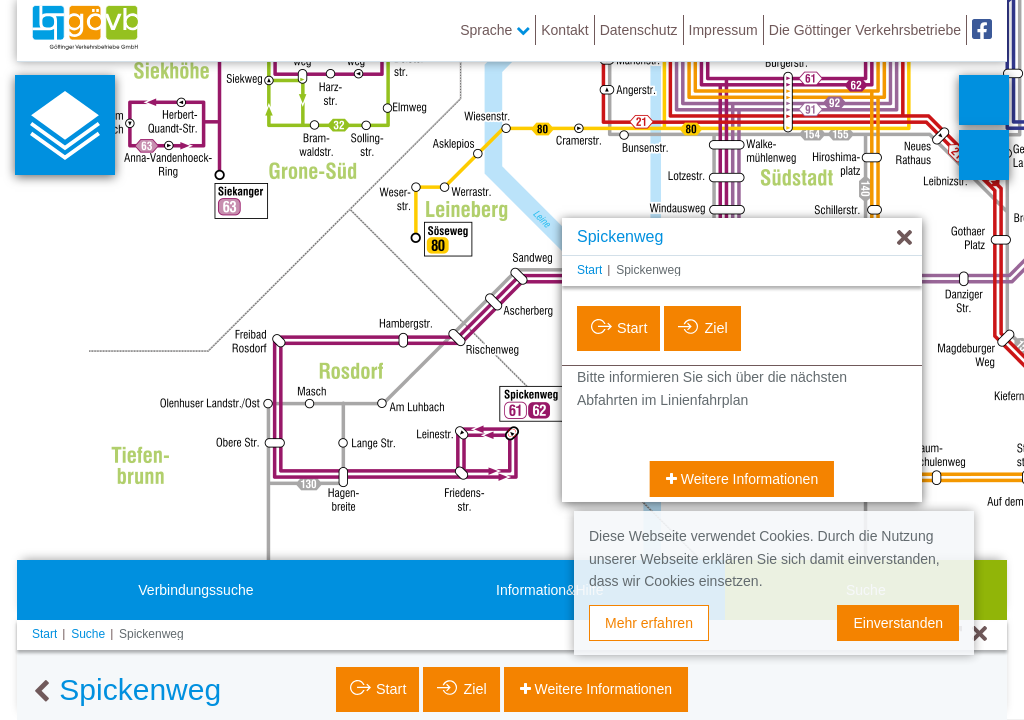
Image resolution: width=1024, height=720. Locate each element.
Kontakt (564, 30)
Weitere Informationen (747, 479)
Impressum (723, 30)
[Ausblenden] (904, 238)
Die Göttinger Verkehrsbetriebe (865, 30)
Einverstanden (898, 623)
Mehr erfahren (649, 623)
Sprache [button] (495, 30)
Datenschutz (639, 30)
